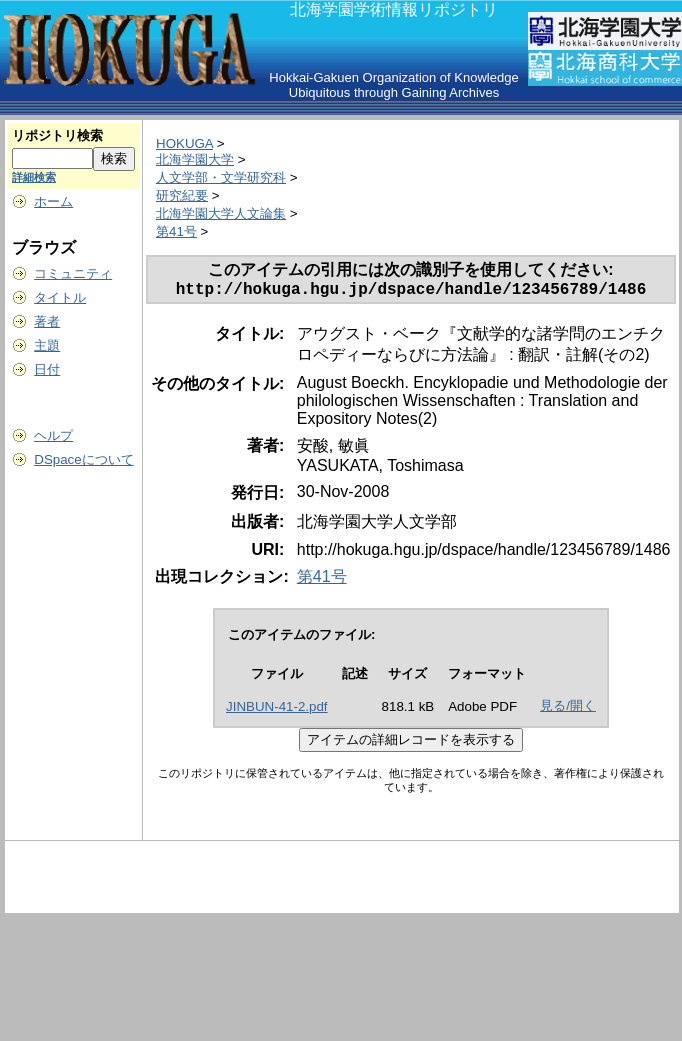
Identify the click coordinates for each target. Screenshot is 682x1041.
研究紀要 (182, 195)
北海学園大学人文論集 (221, 213)
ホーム (53, 201)
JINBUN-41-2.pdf (276, 710)
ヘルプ (53, 435)
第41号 (176, 231)
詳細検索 (34, 177)
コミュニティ (73, 273)
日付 (47, 369)
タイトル (60, 297)
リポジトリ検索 (57, 135)
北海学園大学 (195, 159)
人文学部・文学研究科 (221, 177)
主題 (47, 345)
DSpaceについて (83, 459)
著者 (47, 321)
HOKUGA (184, 143)
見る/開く (568, 709)
